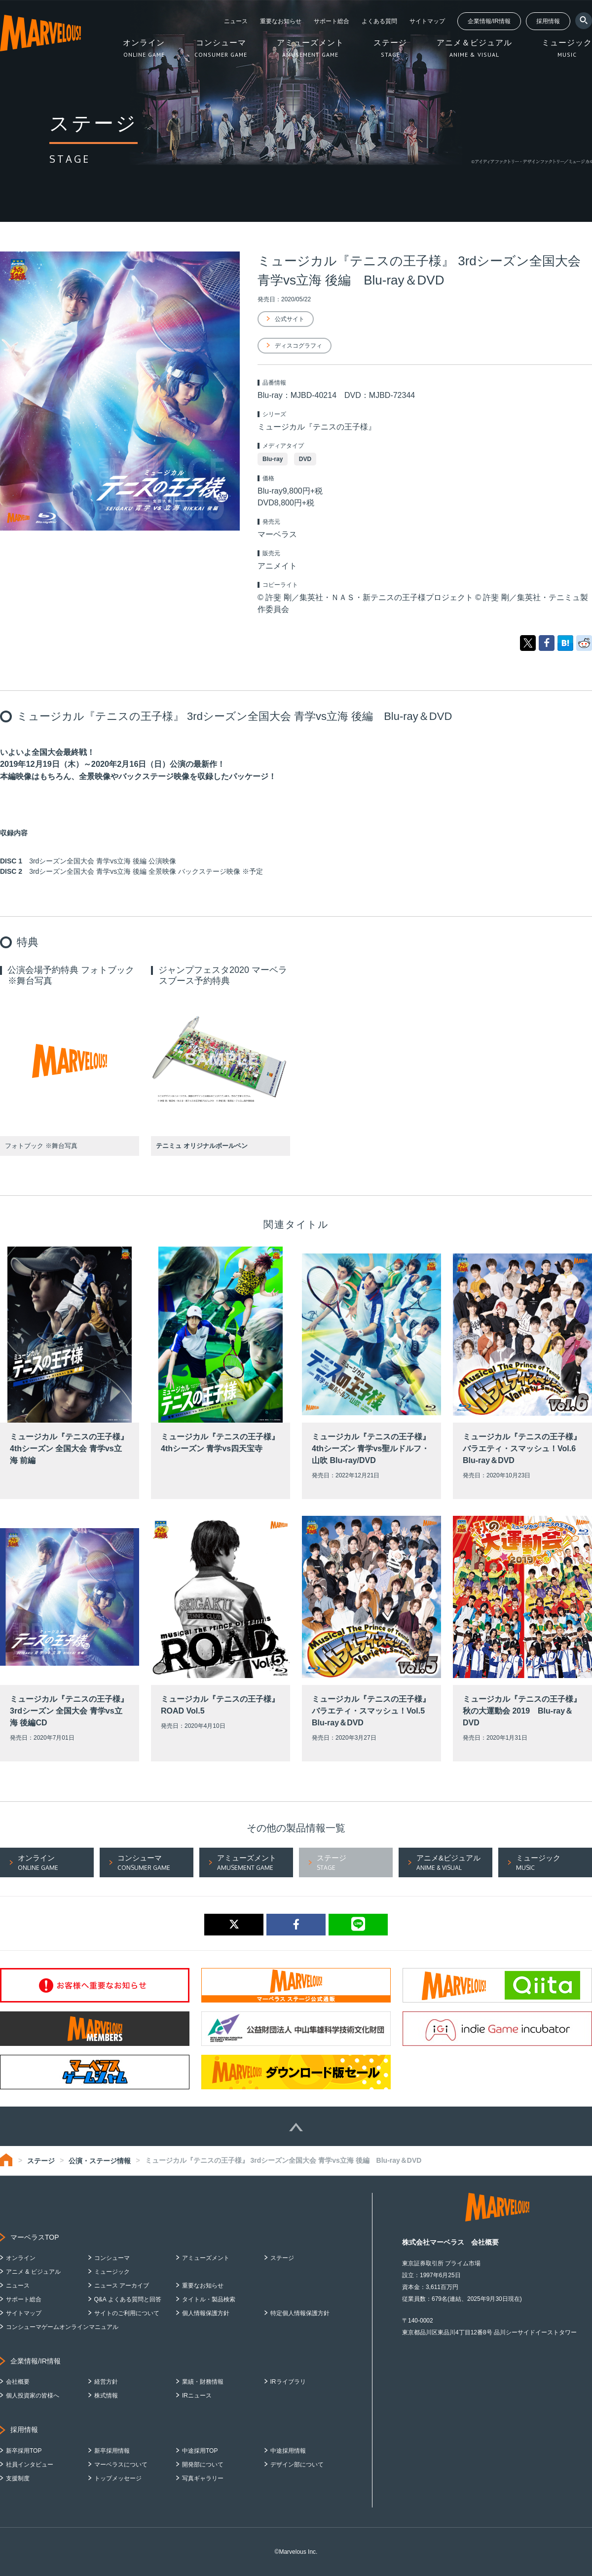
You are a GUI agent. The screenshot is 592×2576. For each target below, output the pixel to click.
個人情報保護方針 (205, 2313)
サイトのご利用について (126, 2313)
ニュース (236, 21)
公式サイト (289, 319)
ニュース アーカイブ (121, 2285)
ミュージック (112, 2271)
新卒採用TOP (23, 2450)
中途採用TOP (200, 2450)
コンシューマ (112, 2257)
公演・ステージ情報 (100, 2161)
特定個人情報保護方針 (300, 2313)
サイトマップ (427, 21)
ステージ (41, 2161)
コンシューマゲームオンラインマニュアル (62, 2327)
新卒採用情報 (112, 2450)
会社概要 (18, 2381)
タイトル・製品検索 (208, 2299)
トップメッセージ (118, 2478)
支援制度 (18, 2478)
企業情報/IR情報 (489, 21)
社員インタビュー (29, 2464)
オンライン (21, 2257)
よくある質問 (379, 21)
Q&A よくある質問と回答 (127, 2299)
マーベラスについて (121, 2464)
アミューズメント (205, 2257)
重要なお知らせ (280, 21)
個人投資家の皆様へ (32, 2395)
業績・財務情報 (202, 2381)
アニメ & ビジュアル (33, 2271)
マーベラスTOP (34, 2237)
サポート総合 (331, 21)
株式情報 (106, 2395)
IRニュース (197, 2395)
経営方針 (106, 2381)
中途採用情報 (288, 2450)
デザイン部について (297, 2464)
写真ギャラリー (202, 2478)
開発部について (202, 2464)
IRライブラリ (288, 2381)
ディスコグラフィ (298, 345)
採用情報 (548, 21)
